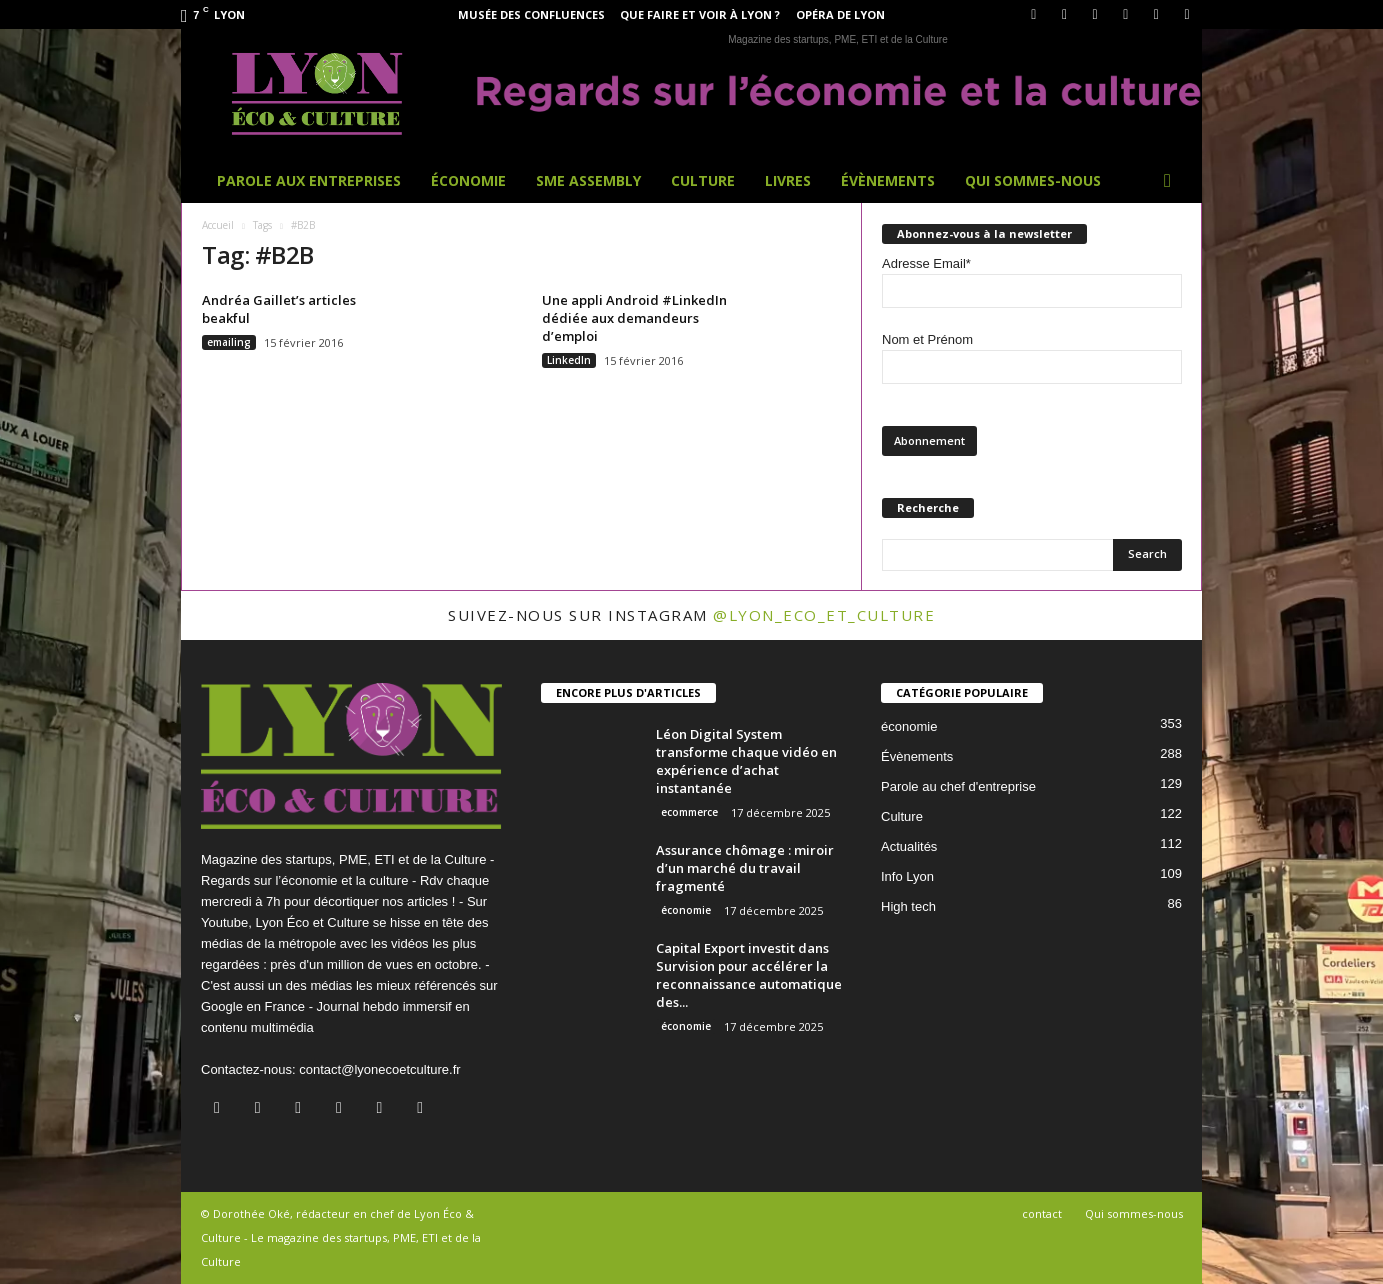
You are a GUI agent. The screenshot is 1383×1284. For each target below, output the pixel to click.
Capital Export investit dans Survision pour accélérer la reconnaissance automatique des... (749, 975)
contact (1042, 1213)
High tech (908, 906)
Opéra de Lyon (840, 14)
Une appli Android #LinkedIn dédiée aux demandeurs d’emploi (634, 318)
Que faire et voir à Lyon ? (700, 14)
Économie (468, 180)
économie (686, 910)
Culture (703, 180)
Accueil (218, 225)
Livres (788, 180)
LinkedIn (569, 360)
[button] (1172, 181)
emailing (229, 342)
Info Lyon (907, 876)
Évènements (888, 180)
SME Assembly (588, 180)
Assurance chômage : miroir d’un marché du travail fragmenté (745, 868)
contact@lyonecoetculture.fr (379, 1069)
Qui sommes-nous (1033, 180)
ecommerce (689, 812)
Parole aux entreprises (309, 180)
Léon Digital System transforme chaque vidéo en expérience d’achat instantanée (746, 761)
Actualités (909, 846)
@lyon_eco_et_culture (824, 615)
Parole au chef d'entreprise (958, 786)
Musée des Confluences (531, 14)
